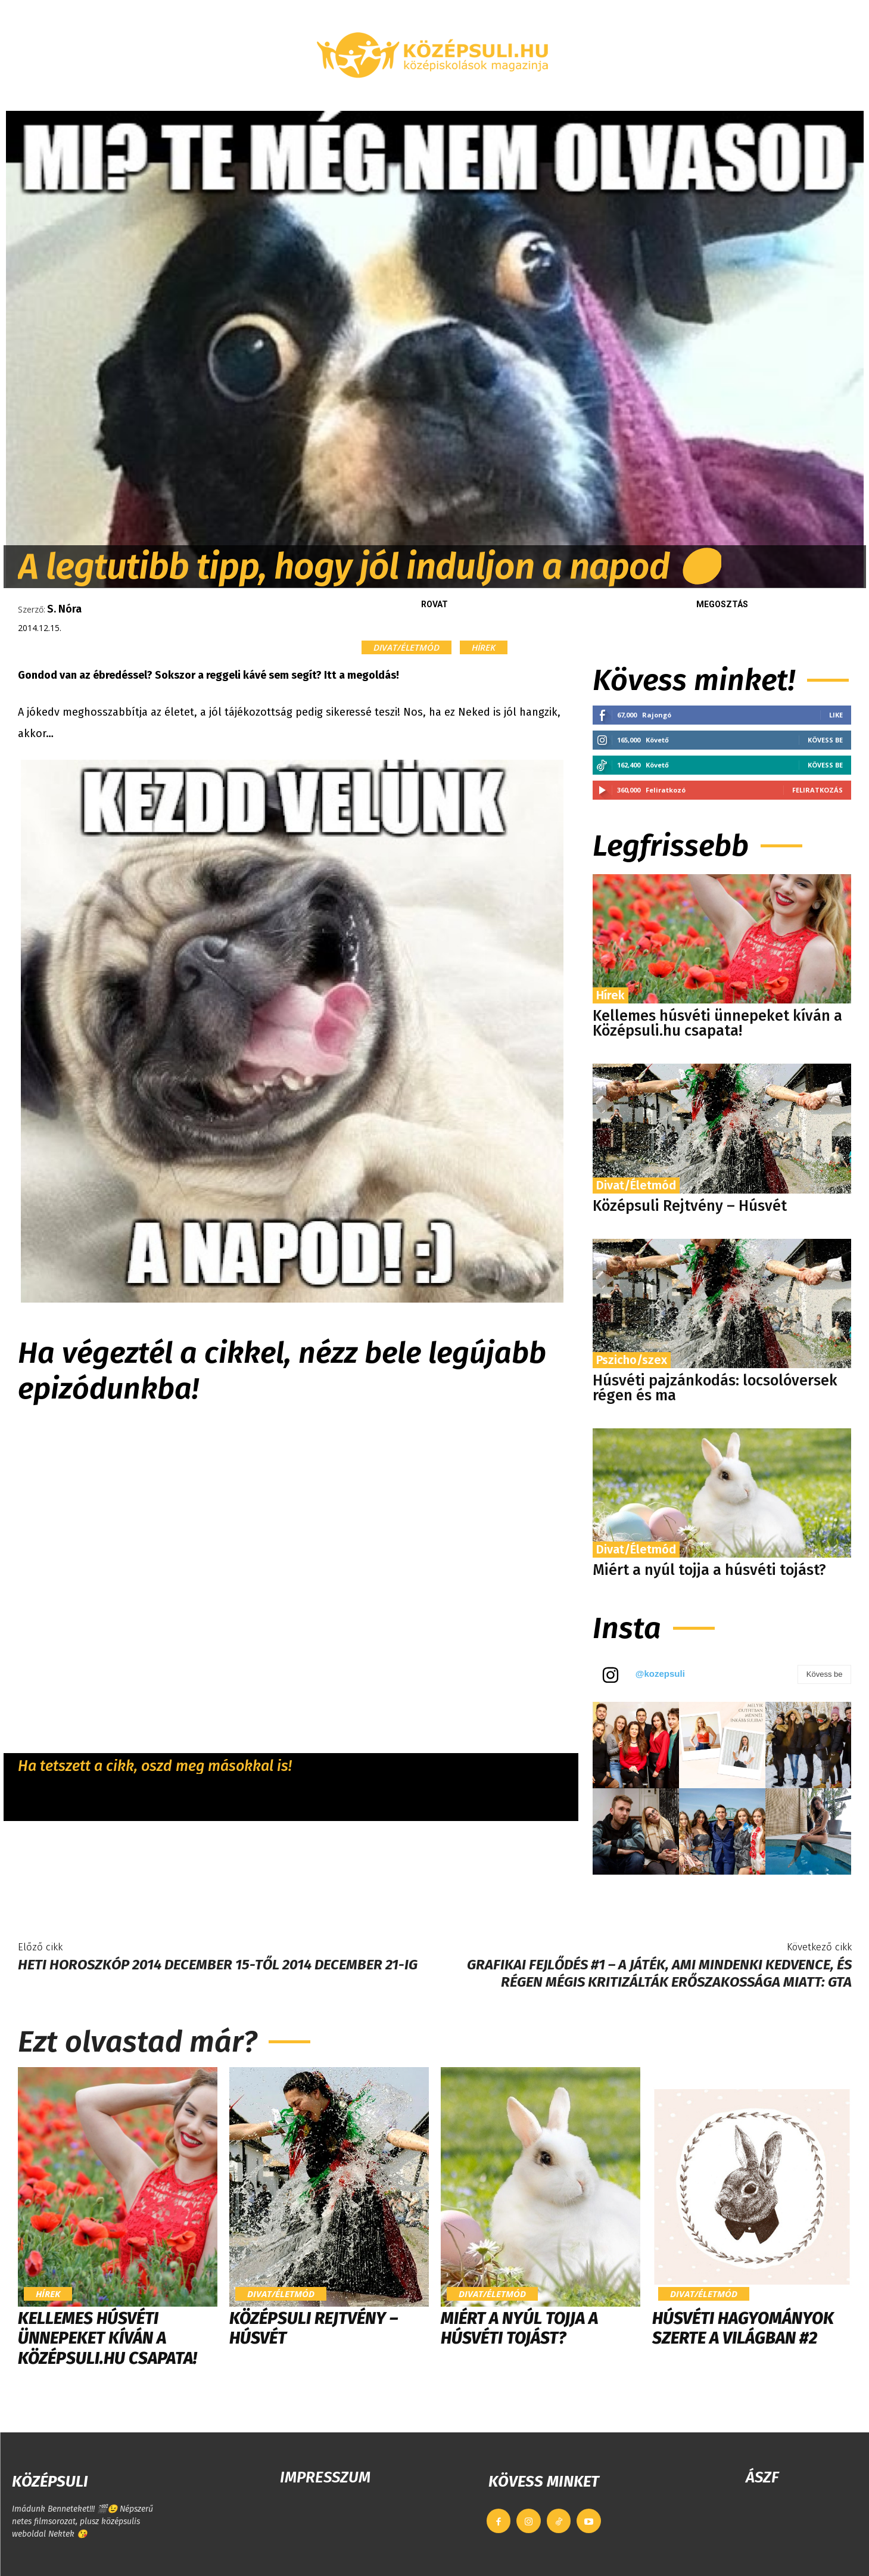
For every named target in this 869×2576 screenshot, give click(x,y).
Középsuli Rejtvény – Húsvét (690, 1206)
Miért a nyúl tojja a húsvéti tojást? (709, 1570)
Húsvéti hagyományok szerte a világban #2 (743, 2328)
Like (836, 714)
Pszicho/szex (631, 1360)
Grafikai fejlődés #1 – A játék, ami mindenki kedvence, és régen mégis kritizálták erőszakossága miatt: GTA (659, 1973)
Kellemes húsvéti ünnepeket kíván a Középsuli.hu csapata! (717, 1023)
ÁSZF (762, 2477)
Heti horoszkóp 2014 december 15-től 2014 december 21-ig (218, 1964)
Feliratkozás (817, 789)
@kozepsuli (660, 1673)
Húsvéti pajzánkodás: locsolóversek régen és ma (715, 1388)
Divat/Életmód (406, 647)
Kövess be (825, 739)
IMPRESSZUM (325, 2477)
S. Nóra (64, 609)
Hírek (483, 647)
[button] (723, 96)
